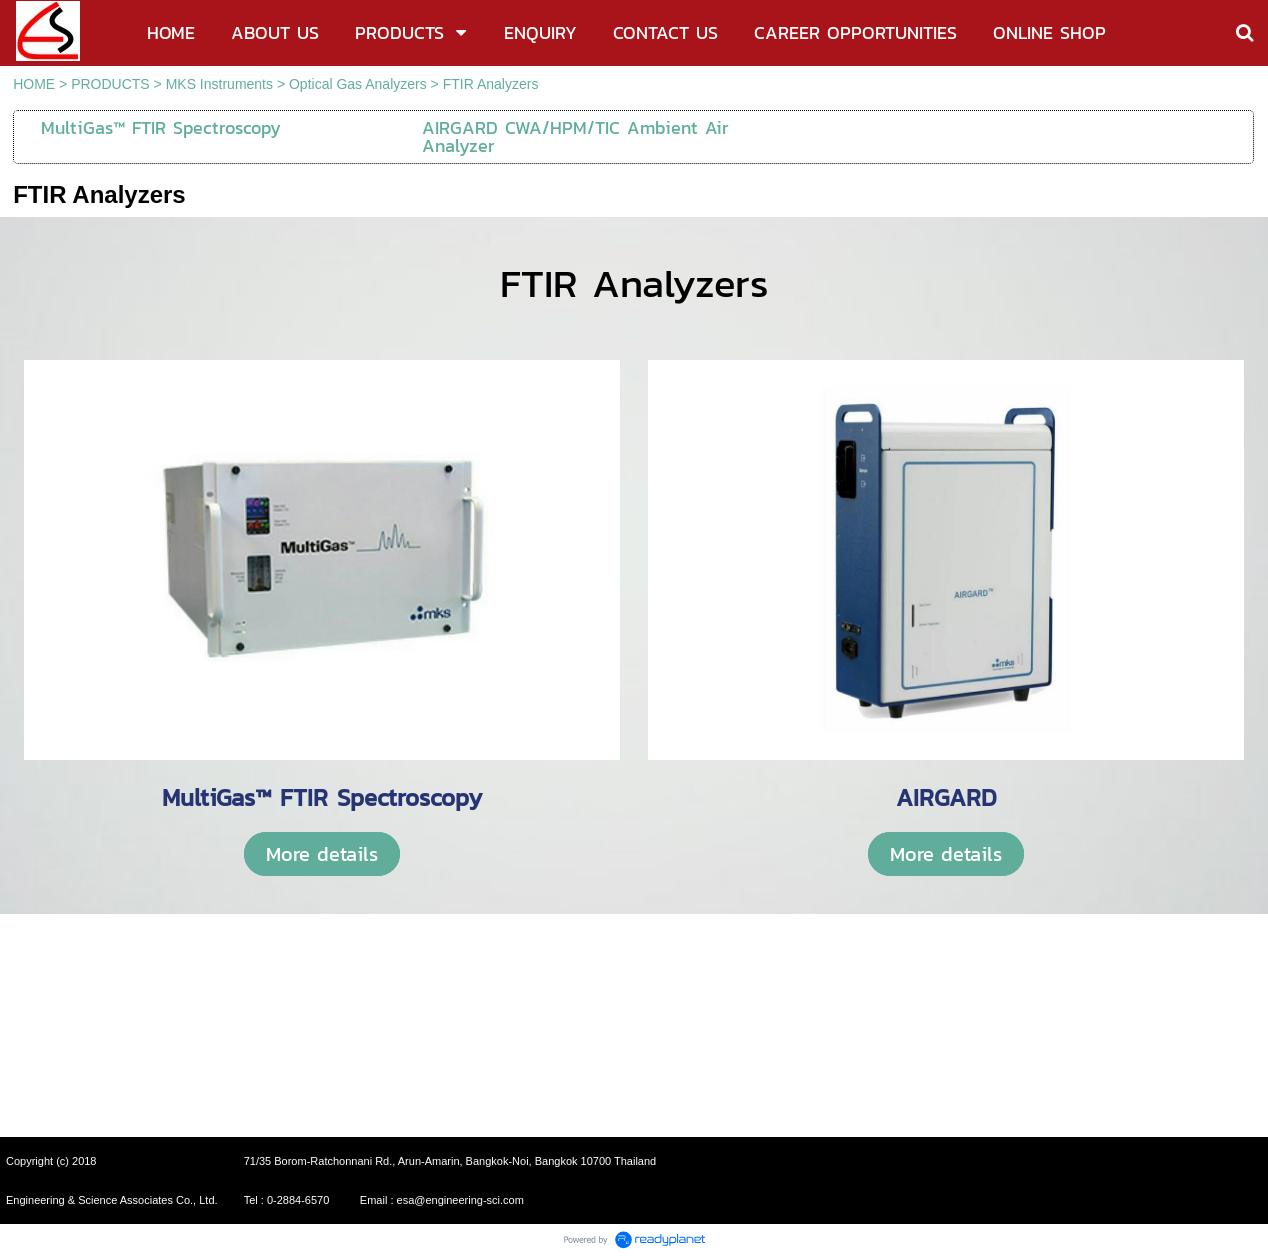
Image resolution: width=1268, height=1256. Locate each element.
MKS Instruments (219, 84)
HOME (34, 84)
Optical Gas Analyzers (358, 84)
